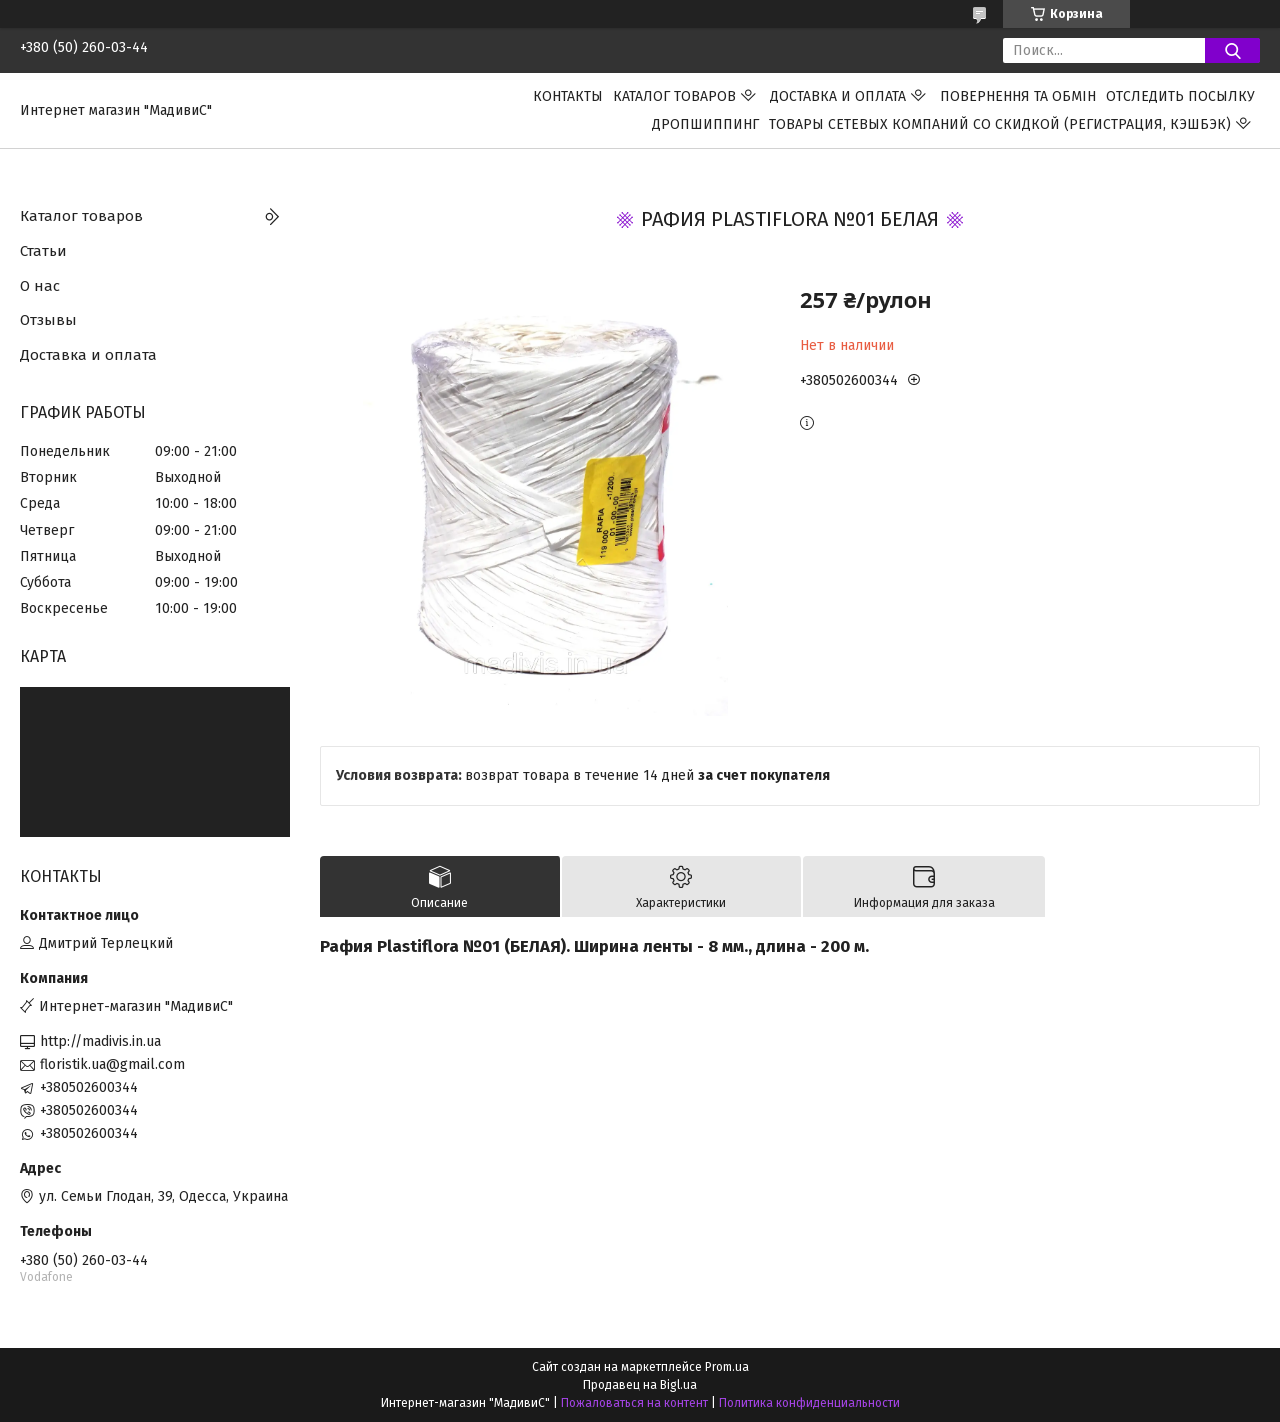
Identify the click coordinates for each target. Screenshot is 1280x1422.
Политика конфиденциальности (809, 1403)
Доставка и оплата (838, 96)
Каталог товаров (674, 96)
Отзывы (48, 320)
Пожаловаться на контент (634, 1403)
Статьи (43, 251)
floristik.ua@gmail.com (112, 1064)
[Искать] (1232, 50)
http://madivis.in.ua (100, 1041)
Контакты (568, 96)
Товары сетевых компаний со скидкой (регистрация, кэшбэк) (1000, 124)
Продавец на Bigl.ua (640, 1385)
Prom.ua (727, 1367)
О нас (40, 286)
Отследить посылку (1180, 96)
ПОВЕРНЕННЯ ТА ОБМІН (1018, 96)
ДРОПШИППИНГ (705, 124)
